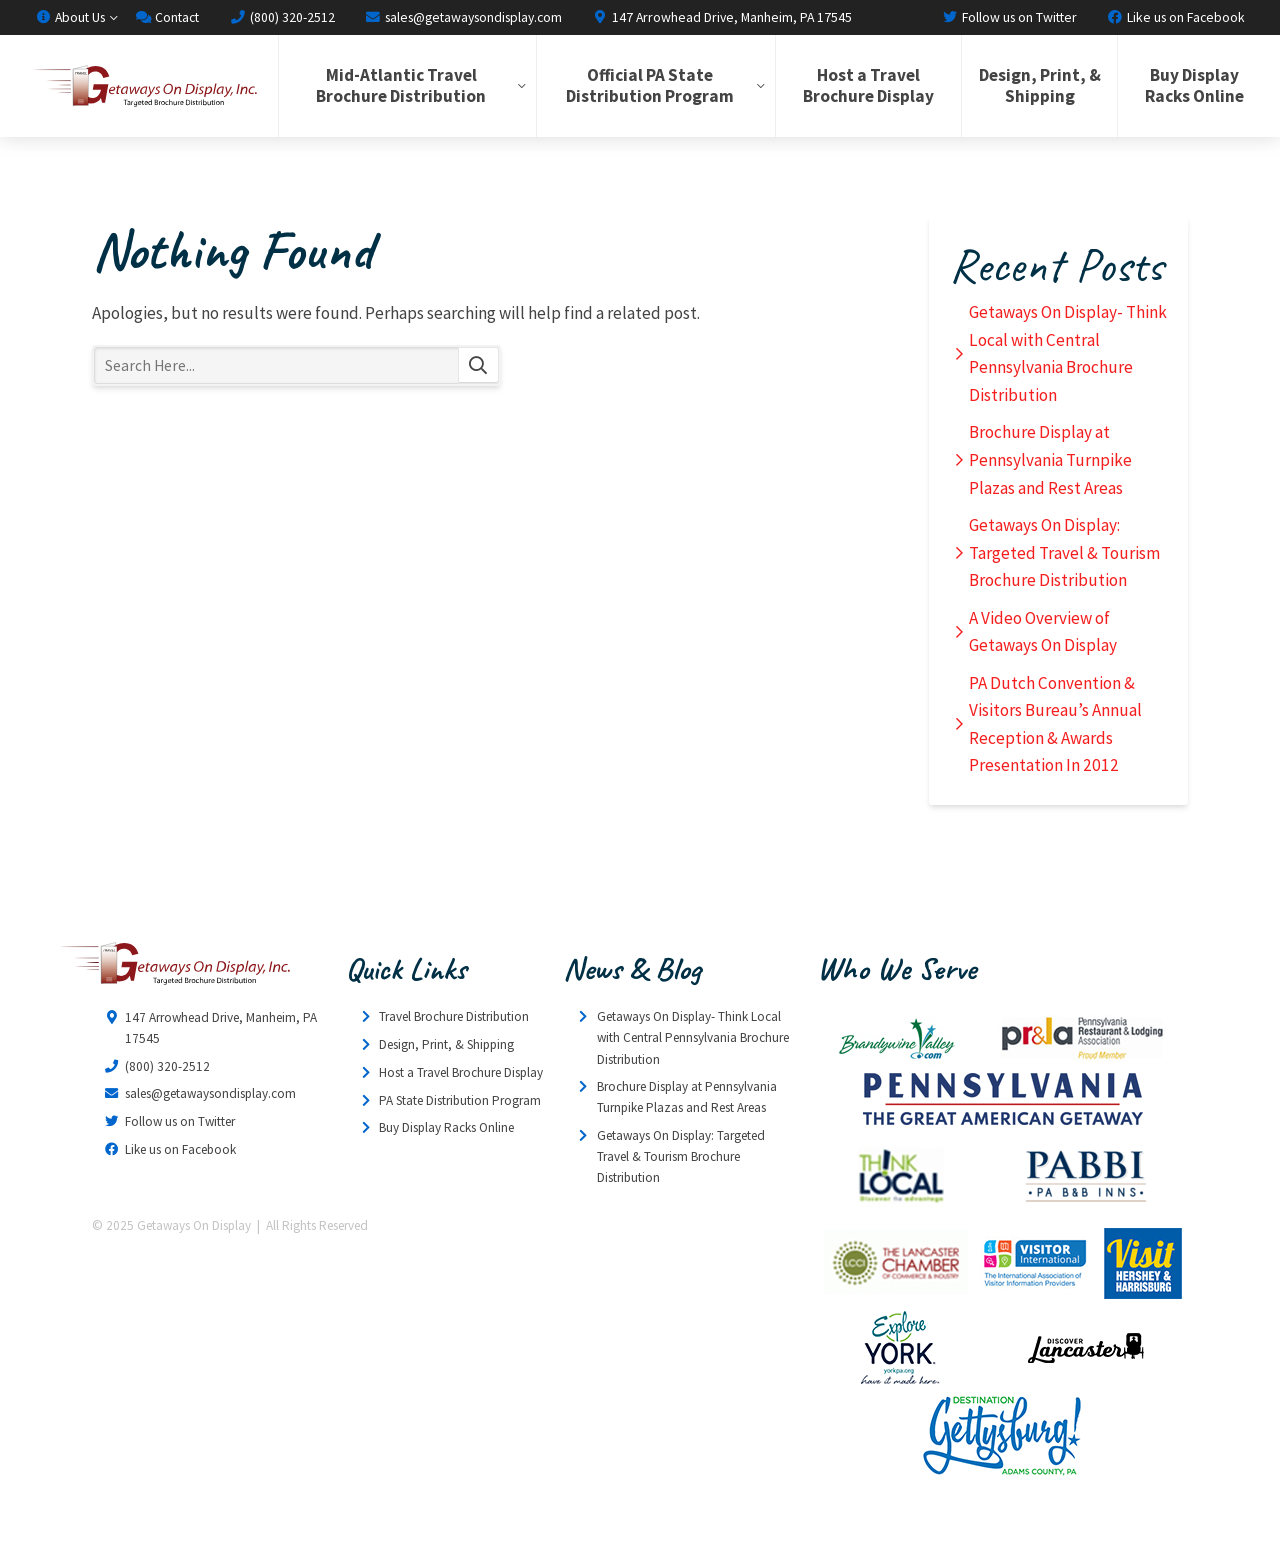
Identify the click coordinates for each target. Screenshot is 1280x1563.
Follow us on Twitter (1009, 17)
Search (478, 365)
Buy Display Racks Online (1194, 85)
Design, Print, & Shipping (1040, 85)
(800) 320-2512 (281, 17)
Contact (167, 17)
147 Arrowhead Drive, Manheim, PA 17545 (722, 17)
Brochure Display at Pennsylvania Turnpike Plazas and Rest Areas (1050, 459)
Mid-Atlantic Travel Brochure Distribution (401, 85)
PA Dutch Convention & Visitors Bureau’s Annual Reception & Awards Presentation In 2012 (1055, 724)
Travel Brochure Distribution (454, 1016)
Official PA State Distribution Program (650, 85)
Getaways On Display (144, 85)
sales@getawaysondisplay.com (463, 17)
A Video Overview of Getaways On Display (1043, 632)
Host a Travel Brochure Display (868, 85)
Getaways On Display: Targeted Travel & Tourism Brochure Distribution (1064, 552)
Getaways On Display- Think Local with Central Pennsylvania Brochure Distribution (1068, 353)
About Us (70, 17)
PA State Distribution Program (460, 1100)
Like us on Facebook (1176, 17)
